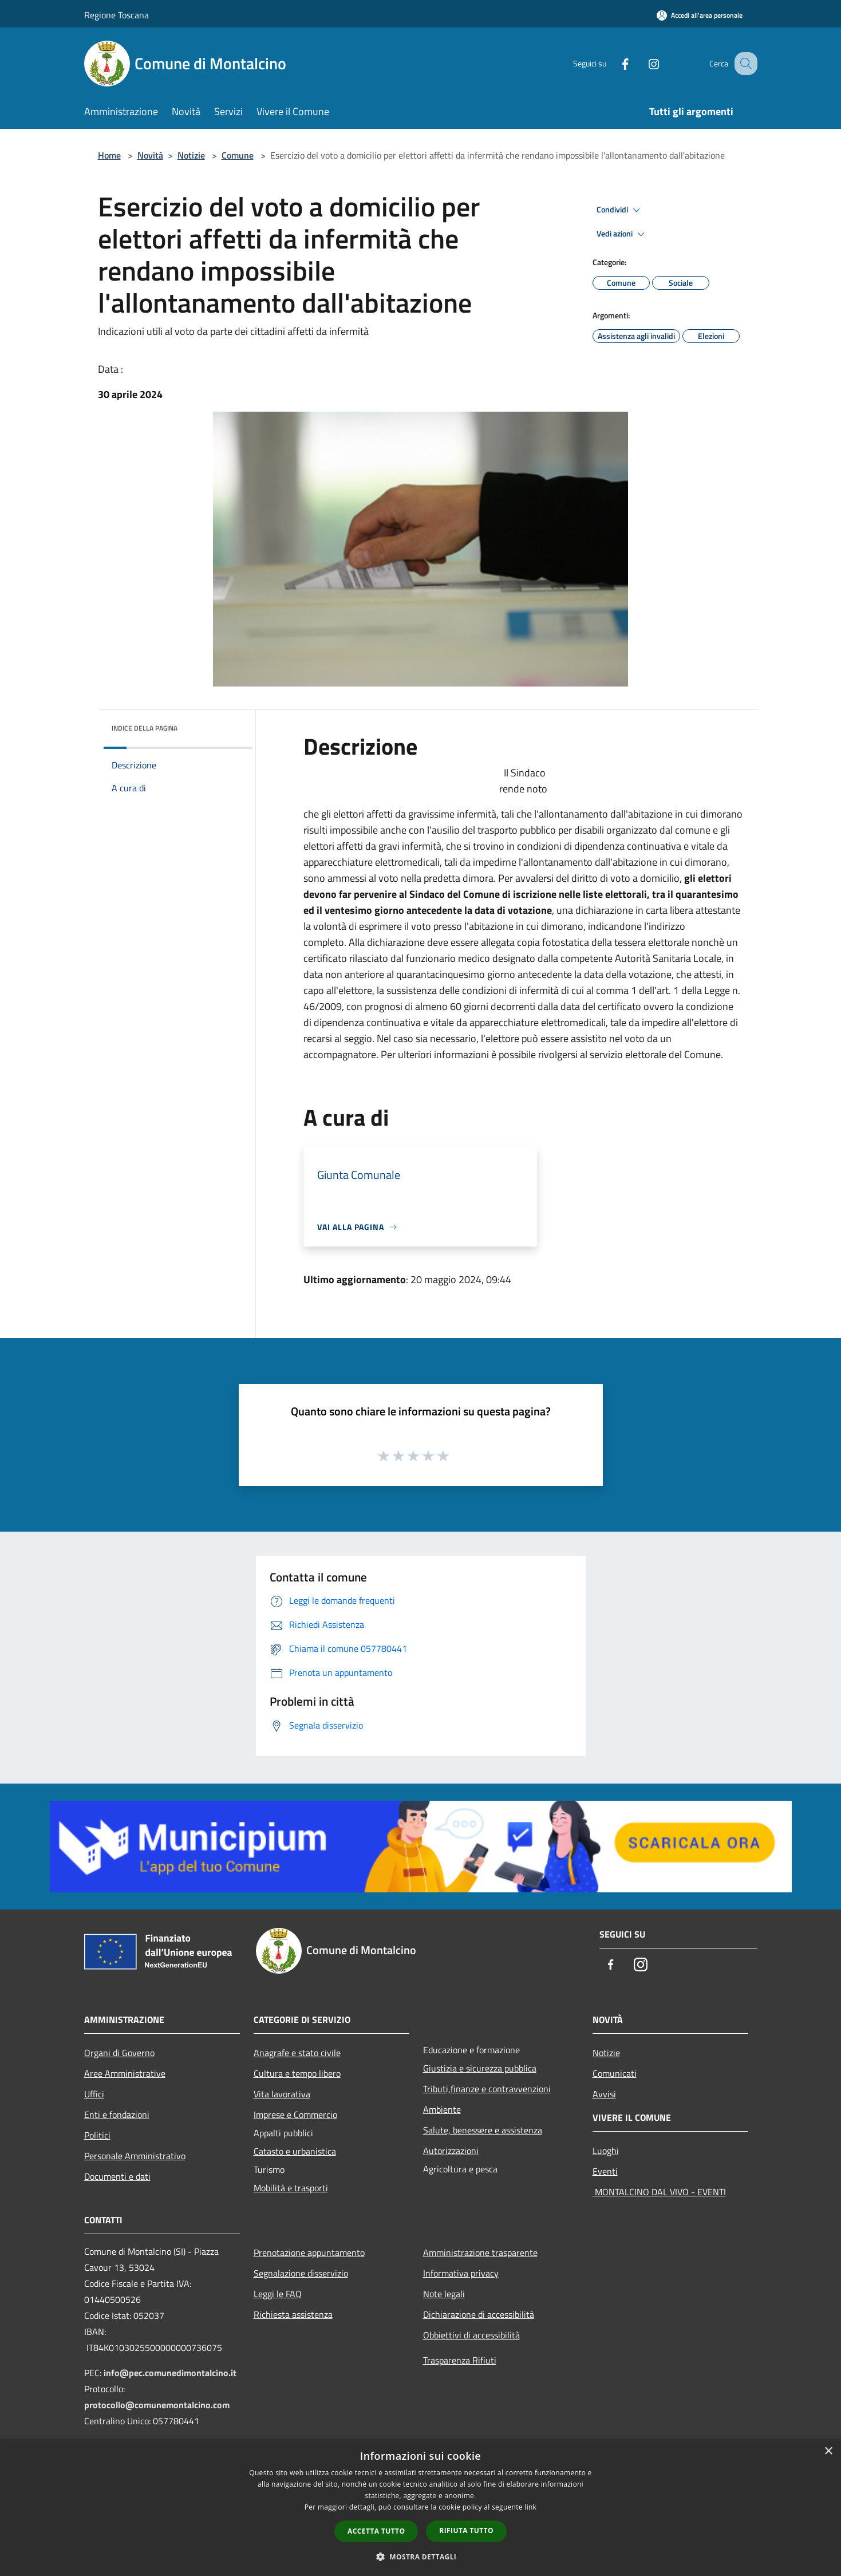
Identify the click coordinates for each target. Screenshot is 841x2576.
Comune (238, 155)
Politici (97, 2135)
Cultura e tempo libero (297, 2073)
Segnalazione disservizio (301, 2273)
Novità (150, 155)
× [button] (828, 2451)
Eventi (605, 2171)
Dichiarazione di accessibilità (478, 2314)
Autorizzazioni (451, 2150)
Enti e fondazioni (116, 2114)
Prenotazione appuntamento (309, 2252)
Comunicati (615, 2073)
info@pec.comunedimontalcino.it (170, 2373)
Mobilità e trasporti (291, 2188)
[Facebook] (613, 63)
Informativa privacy (461, 2273)
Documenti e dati (117, 2176)
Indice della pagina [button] (144, 728)
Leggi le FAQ (278, 2294)
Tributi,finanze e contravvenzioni (487, 2089)
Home (109, 155)
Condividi (620, 210)
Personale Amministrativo (134, 2156)
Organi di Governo (119, 2053)
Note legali (444, 2294)
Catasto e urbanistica (295, 2151)
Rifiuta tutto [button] (466, 2530)
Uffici (94, 2094)
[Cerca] (743, 63)
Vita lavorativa (282, 2094)
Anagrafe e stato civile (297, 2053)
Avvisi (604, 2094)
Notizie (191, 155)
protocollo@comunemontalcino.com (157, 2405)
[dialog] (420, 2507)
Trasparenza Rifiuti (459, 2360)
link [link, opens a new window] (530, 2507)
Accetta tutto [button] (376, 2531)
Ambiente (442, 2109)
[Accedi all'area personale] (699, 15)
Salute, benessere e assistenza (482, 2130)
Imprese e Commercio (295, 2114)
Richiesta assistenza (293, 2314)
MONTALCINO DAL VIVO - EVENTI (659, 2192)
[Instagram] (641, 63)
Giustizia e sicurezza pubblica (479, 2068)
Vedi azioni (622, 234)
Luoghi (606, 2150)
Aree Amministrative (124, 2073)
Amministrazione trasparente (480, 2252)
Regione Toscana (116, 15)
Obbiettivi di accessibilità (471, 2335)
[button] (421, 2556)
